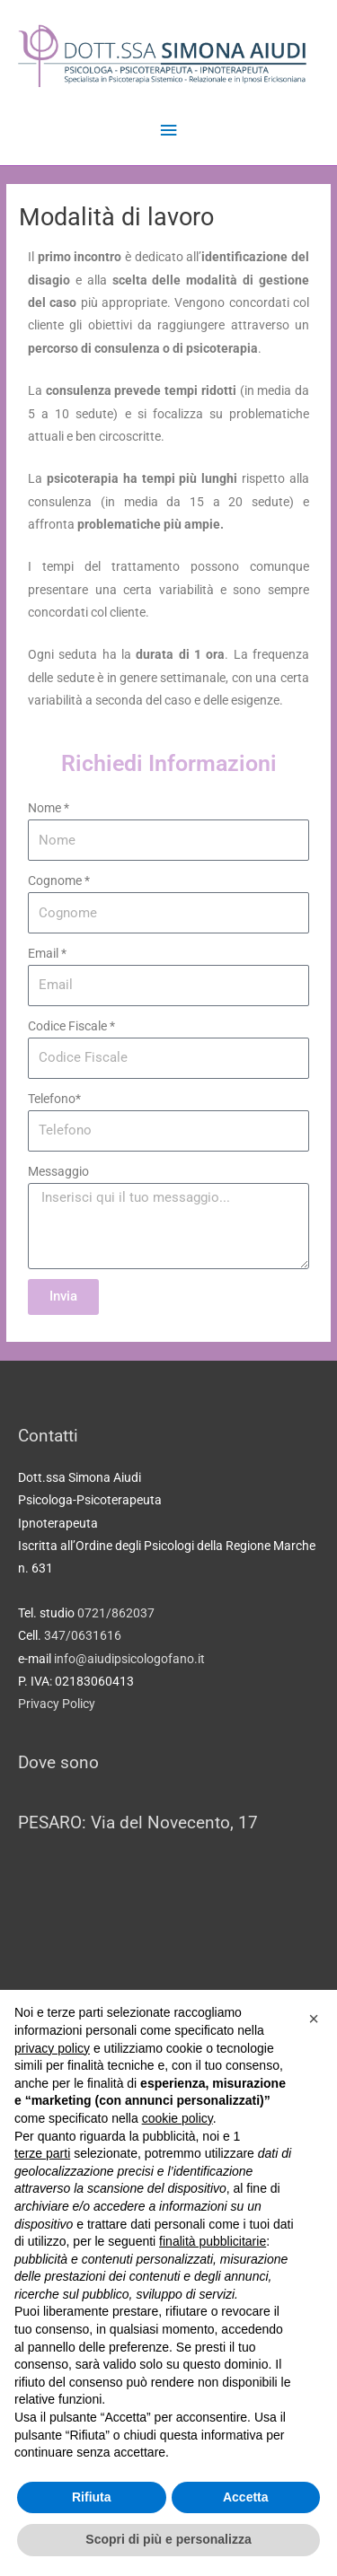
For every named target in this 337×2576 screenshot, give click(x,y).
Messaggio (58, 1171)
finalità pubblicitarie (212, 2241)
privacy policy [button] (52, 2048)
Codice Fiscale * (71, 1026)
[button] (313, 2018)
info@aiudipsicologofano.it (129, 1659)
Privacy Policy (56, 1703)
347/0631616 (82, 1635)
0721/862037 (116, 1613)
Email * (47, 953)
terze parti (42, 2153)
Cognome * (59, 880)
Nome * (48, 808)
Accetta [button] (246, 2497)
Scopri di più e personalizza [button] (168, 2539)
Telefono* (54, 1098)
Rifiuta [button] (91, 2497)
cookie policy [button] (177, 2118)
